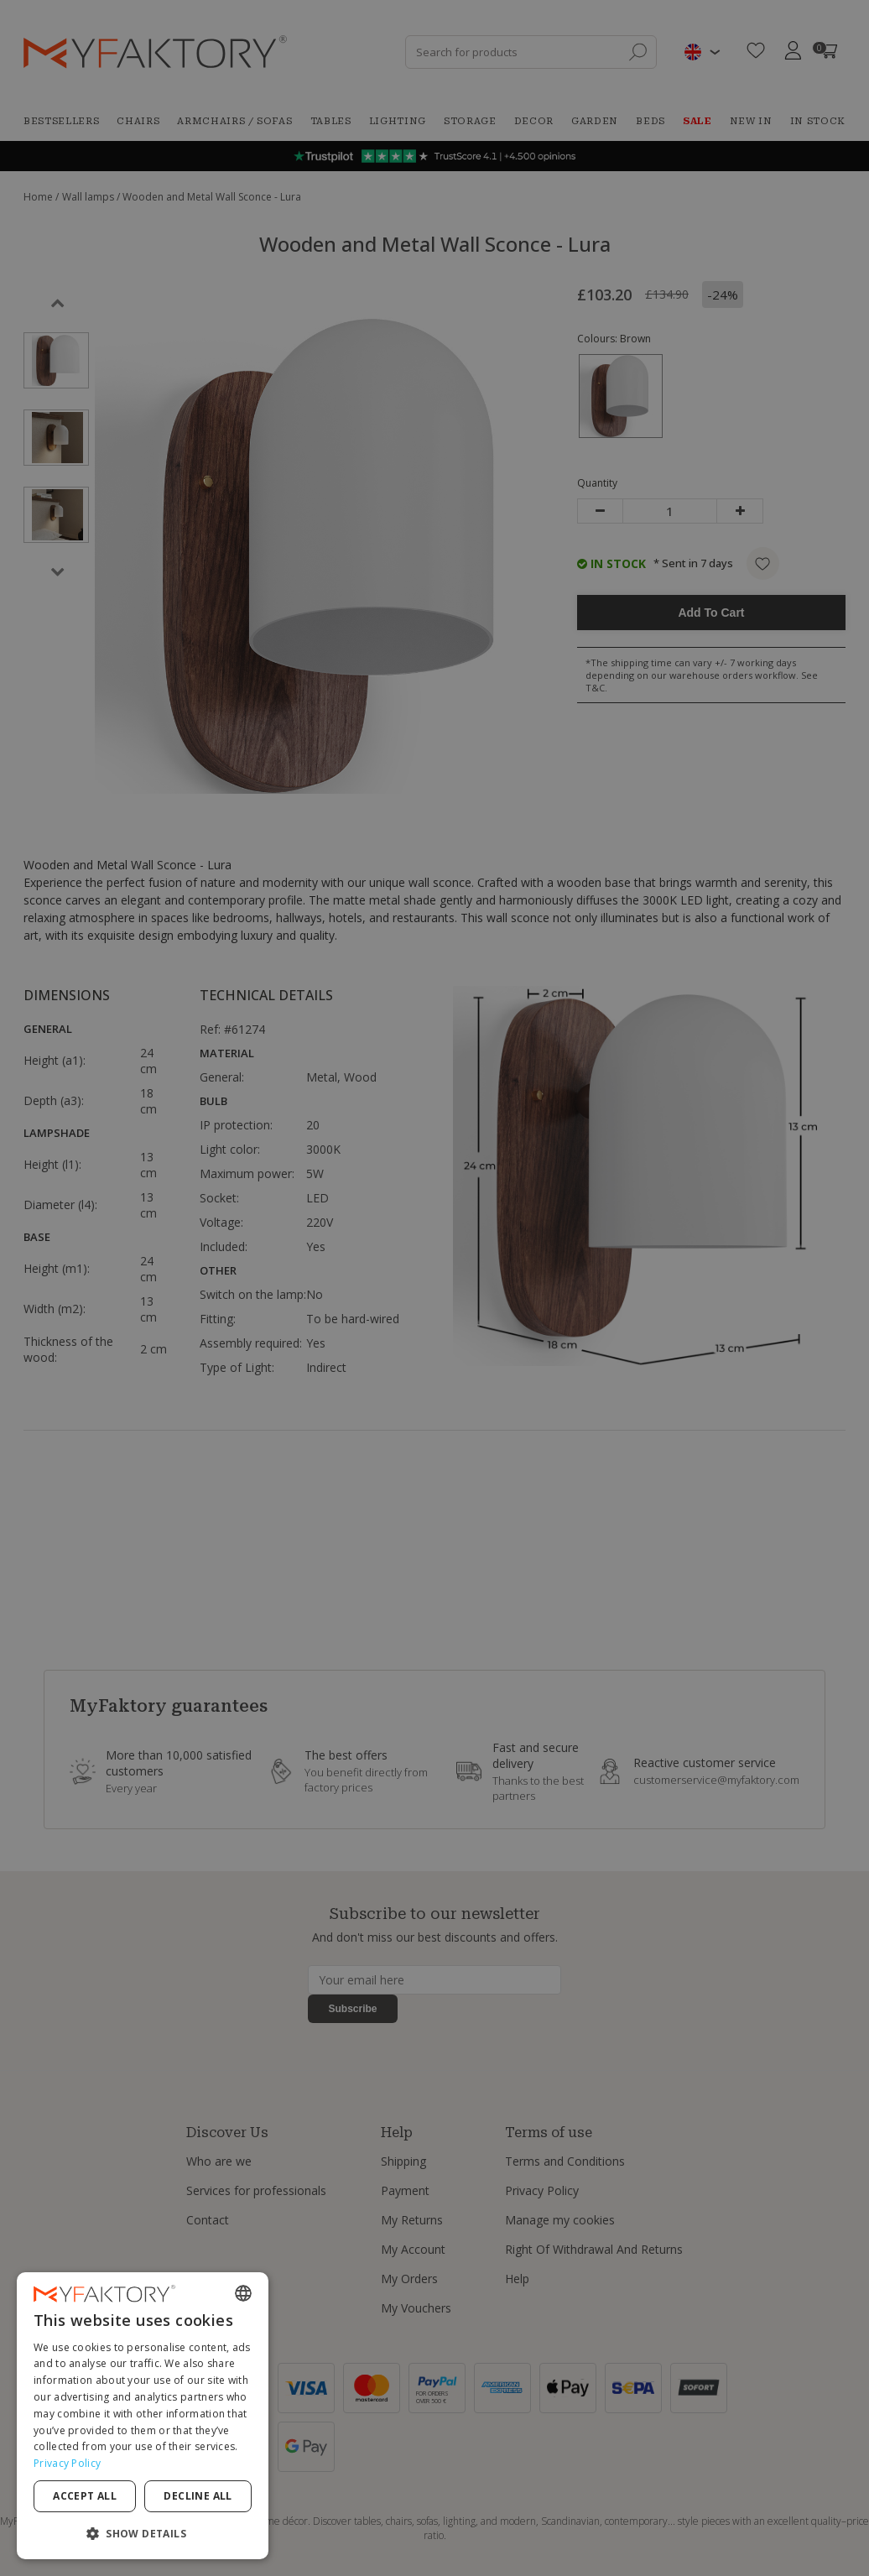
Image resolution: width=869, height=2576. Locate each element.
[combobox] (243, 2293)
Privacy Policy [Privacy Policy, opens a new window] (67, 2463)
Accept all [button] (85, 2496)
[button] (143, 2532)
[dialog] (142, 2415)
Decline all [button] (198, 2496)
